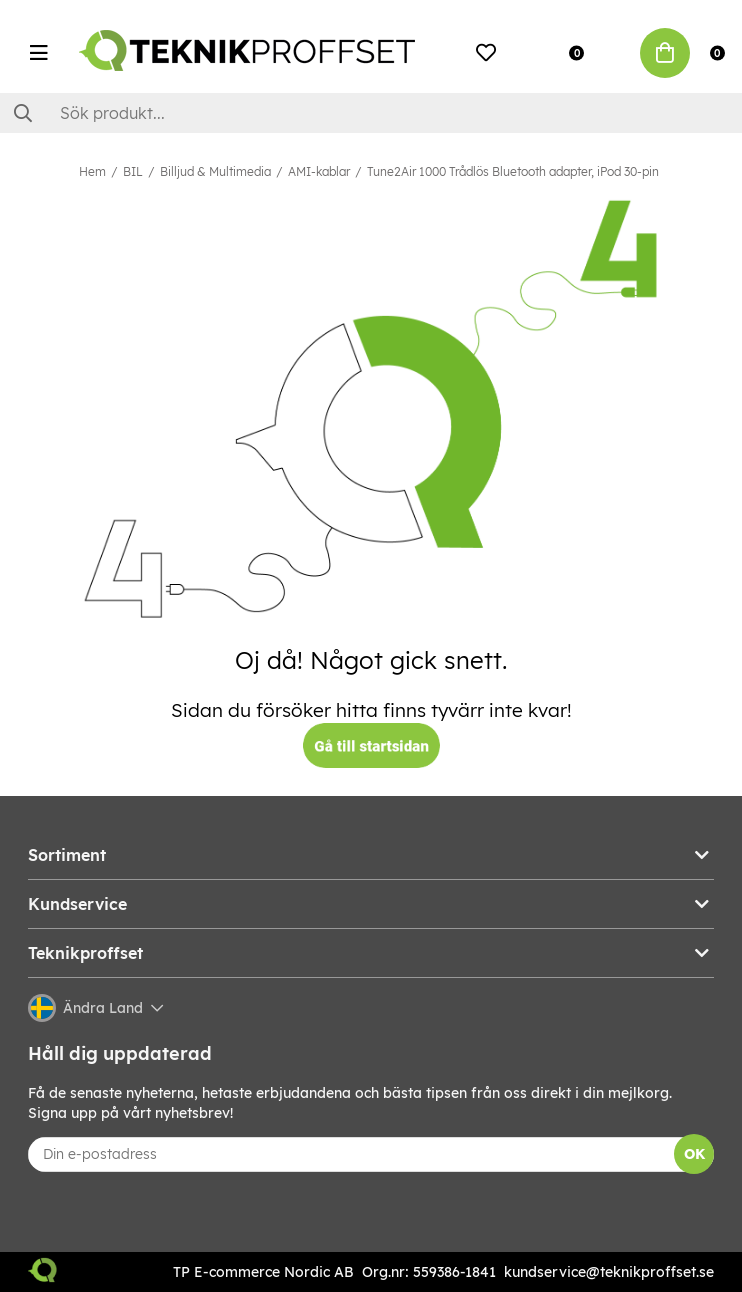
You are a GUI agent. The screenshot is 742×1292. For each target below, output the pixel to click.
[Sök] (371, 113)
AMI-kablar (319, 171)
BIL (133, 171)
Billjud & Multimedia (215, 171)
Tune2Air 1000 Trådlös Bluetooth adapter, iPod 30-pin (513, 171)
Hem (92, 171)
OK (694, 1154)
